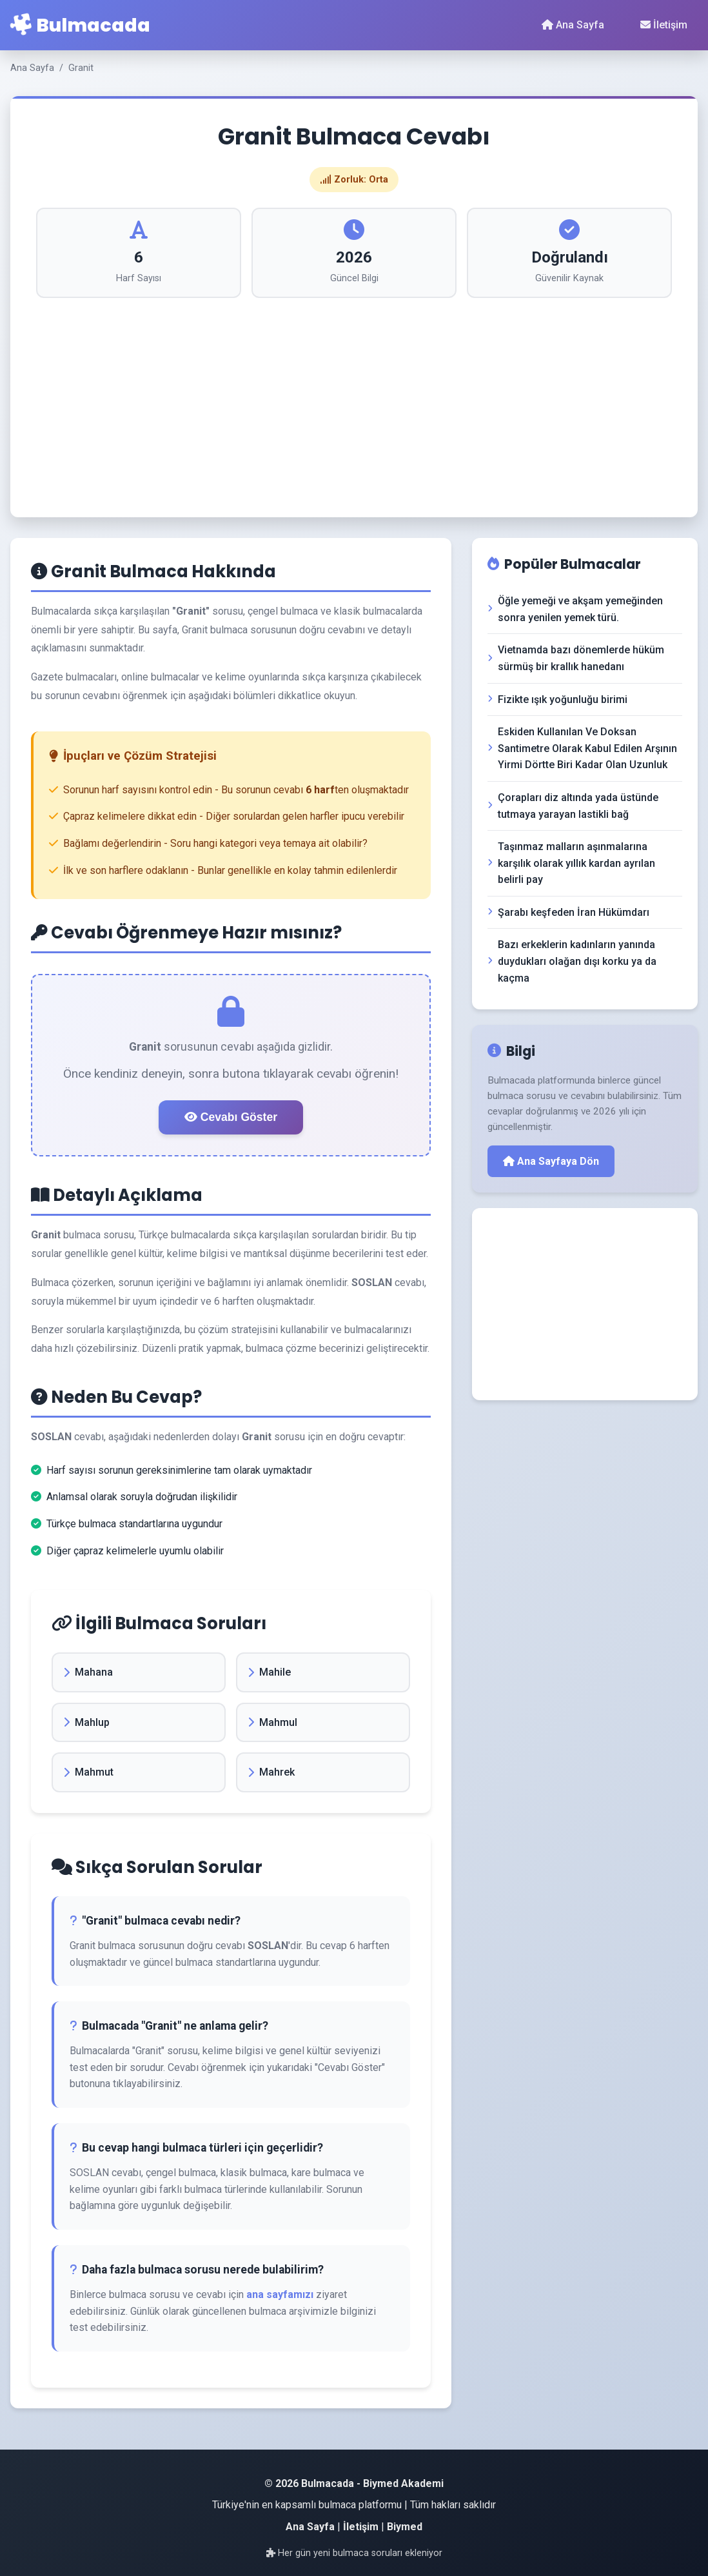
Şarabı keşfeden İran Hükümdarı (568, 912)
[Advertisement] (354, 394)
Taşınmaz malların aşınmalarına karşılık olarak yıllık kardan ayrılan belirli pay (571, 863)
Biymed (404, 2527)
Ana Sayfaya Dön (551, 1161)
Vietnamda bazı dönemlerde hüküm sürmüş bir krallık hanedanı (575, 658)
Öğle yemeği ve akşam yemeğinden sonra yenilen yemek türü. (575, 609)
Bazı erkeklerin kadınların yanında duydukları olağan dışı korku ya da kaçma (571, 961)
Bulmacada (80, 25)
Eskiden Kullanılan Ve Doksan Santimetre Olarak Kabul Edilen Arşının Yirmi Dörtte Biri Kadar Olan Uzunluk (582, 748)
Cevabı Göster (230, 1117)
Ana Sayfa (573, 25)
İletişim (663, 25)
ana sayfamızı (279, 2294)
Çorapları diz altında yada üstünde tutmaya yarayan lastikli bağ (572, 805)
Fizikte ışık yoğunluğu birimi (557, 699)
